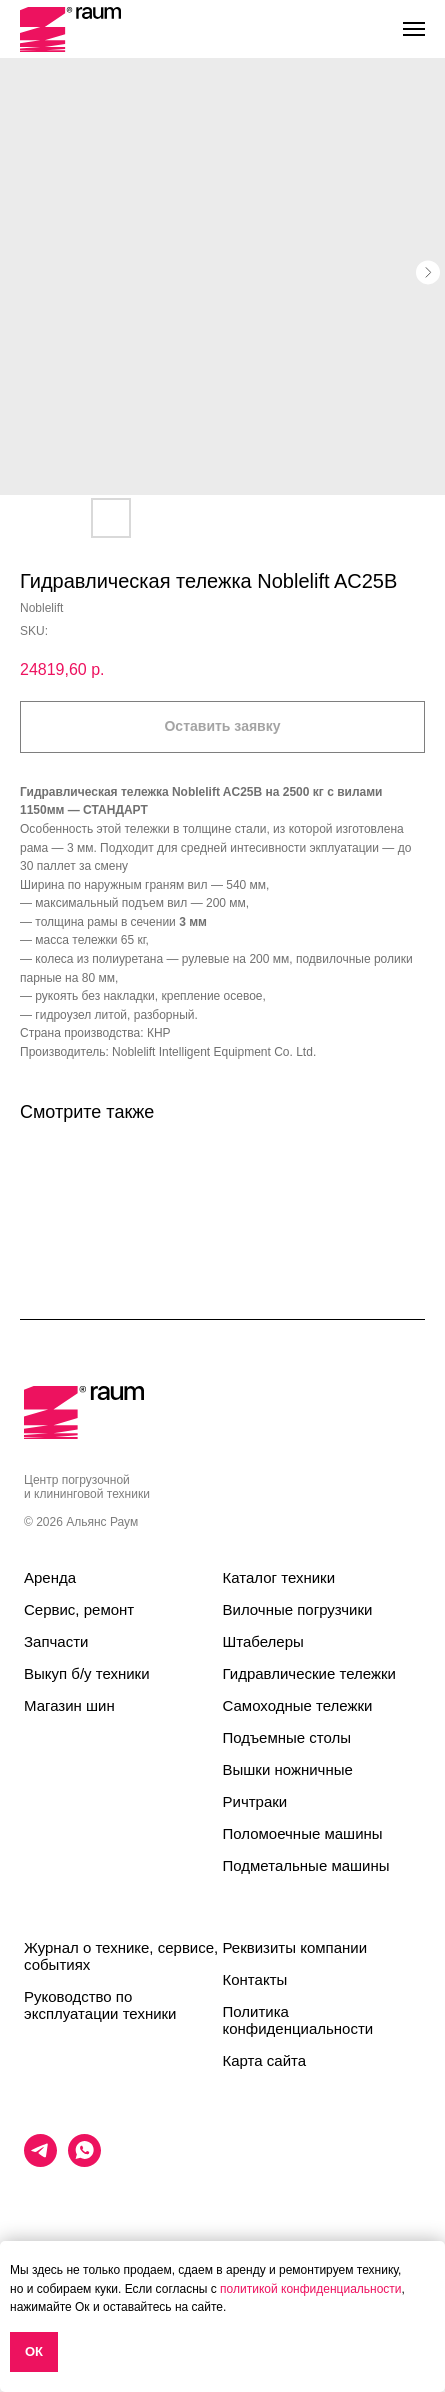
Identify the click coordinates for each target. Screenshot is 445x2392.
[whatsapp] (84, 2161)
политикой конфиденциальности (310, 2289)
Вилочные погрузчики (298, 1609)
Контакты (255, 1979)
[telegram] (40, 2161)
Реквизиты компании (295, 1947)
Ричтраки (255, 1801)
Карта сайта (265, 2060)
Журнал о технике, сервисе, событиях (121, 1956)
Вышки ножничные (288, 1769)
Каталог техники (279, 1577)
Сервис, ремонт (79, 1609)
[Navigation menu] (414, 29)
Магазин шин (69, 1705)
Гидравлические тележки (309, 1673)
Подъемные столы (287, 1737)
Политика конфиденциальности (298, 2020)
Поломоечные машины (303, 1833)
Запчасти (56, 1641)
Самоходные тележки (298, 1705)
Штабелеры (263, 1641)
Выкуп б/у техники (87, 1673)
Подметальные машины (306, 1865)
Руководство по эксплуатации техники (100, 2005)
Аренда (50, 1577)
